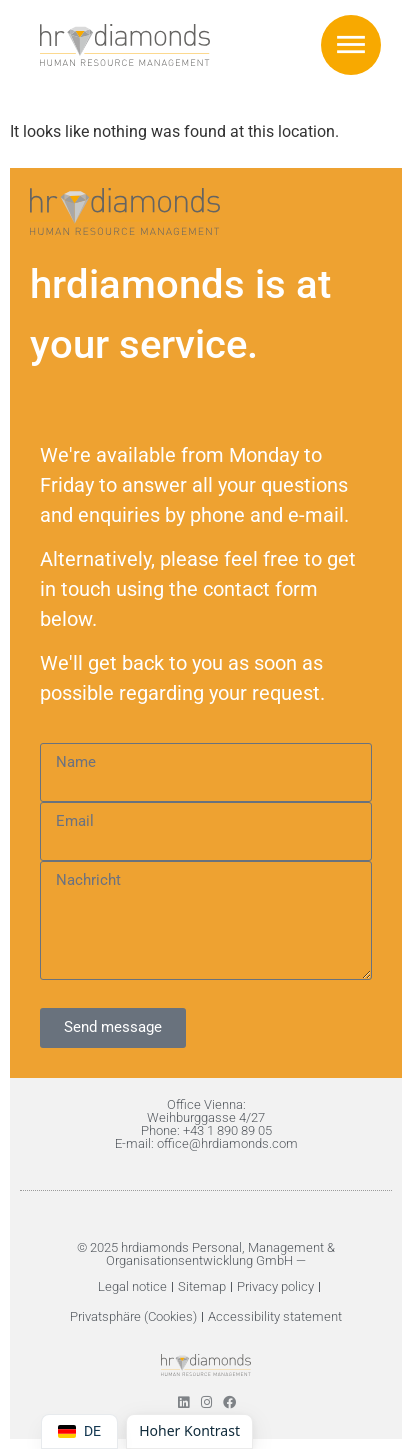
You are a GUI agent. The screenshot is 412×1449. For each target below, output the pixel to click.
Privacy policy (275, 1286)
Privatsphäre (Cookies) (133, 1316)
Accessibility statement (275, 1316)
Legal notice (132, 1286)
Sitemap (202, 1286)
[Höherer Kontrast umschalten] (189, 1431)
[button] (351, 45)
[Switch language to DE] (79, 1431)
